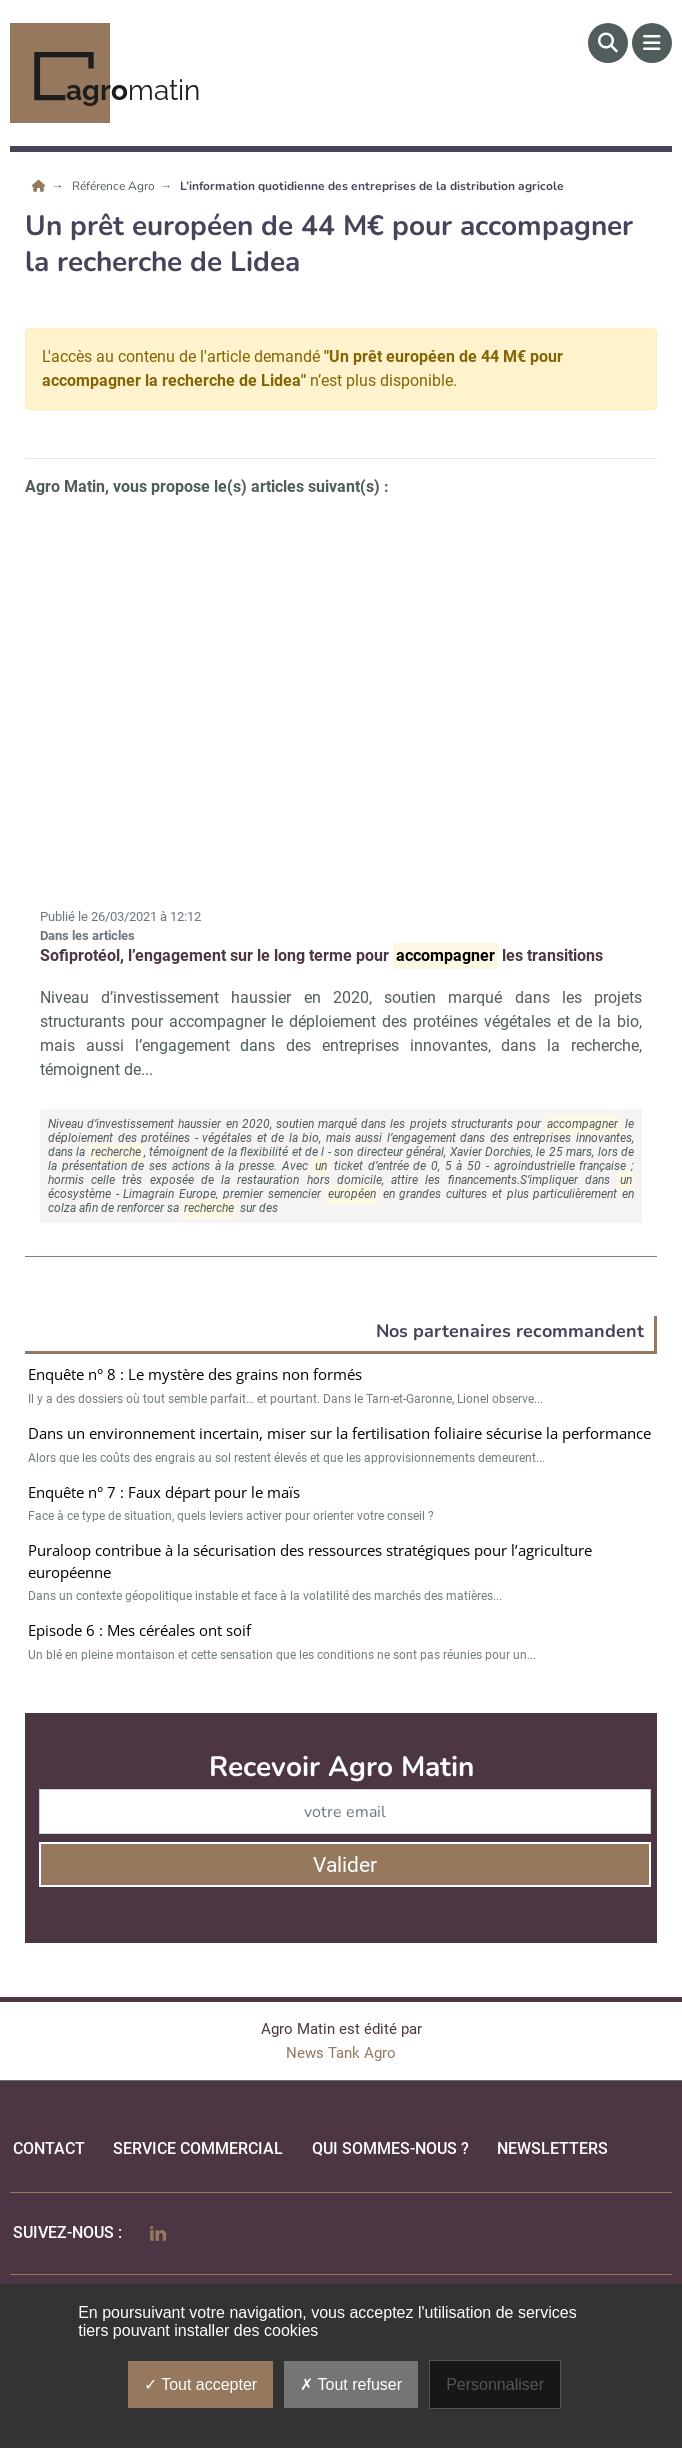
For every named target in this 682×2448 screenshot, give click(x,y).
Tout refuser (351, 2384)
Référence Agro (115, 186)
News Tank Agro (341, 2053)
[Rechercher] (608, 43)
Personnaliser (495, 2384)
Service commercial (198, 2148)
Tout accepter (200, 2384)
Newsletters (552, 2148)
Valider (345, 1865)
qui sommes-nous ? (390, 2148)
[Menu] (652, 43)
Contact (49, 2148)
